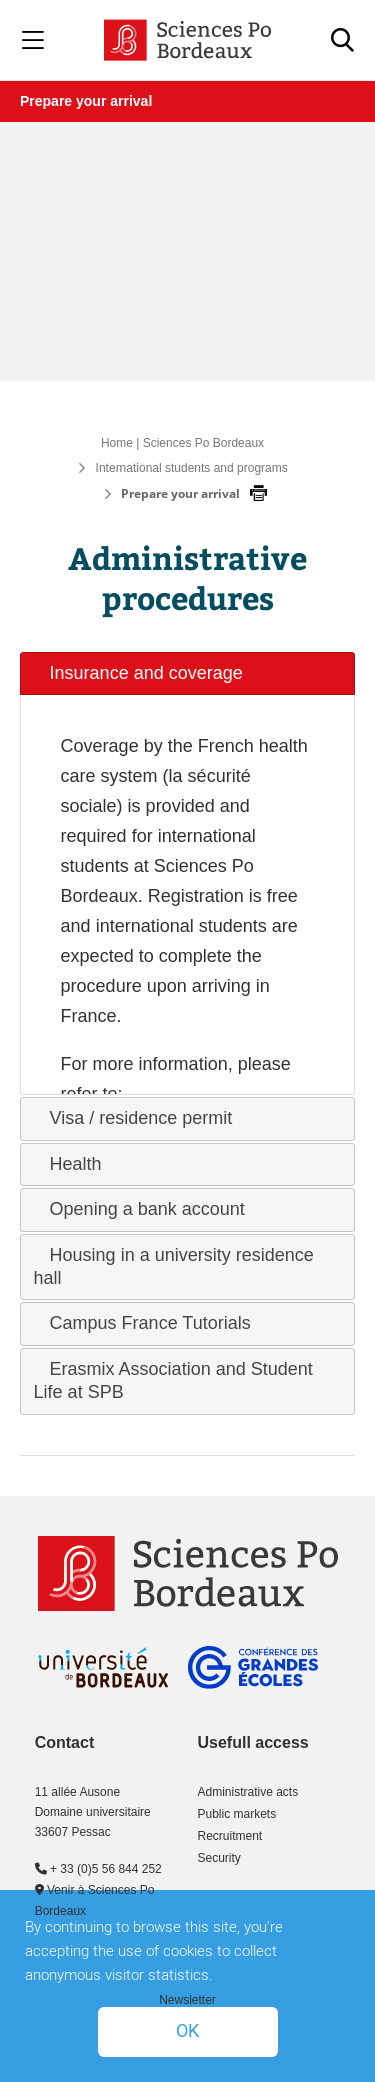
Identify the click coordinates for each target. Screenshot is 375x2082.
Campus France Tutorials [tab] (142, 1323)
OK (187, 2031)
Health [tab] (68, 1164)
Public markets (237, 1814)
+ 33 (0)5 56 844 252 (98, 1869)
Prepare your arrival (86, 101)
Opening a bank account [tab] (139, 1209)
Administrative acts (248, 1792)
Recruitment (230, 1836)
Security (219, 1858)
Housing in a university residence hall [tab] (174, 1266)
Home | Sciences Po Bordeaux (182, 443)
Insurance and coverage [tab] (138, 673)
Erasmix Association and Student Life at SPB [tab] (173, 1380)
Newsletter (187, 2000)
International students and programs (192, 468)
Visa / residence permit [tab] (133, 1118)
